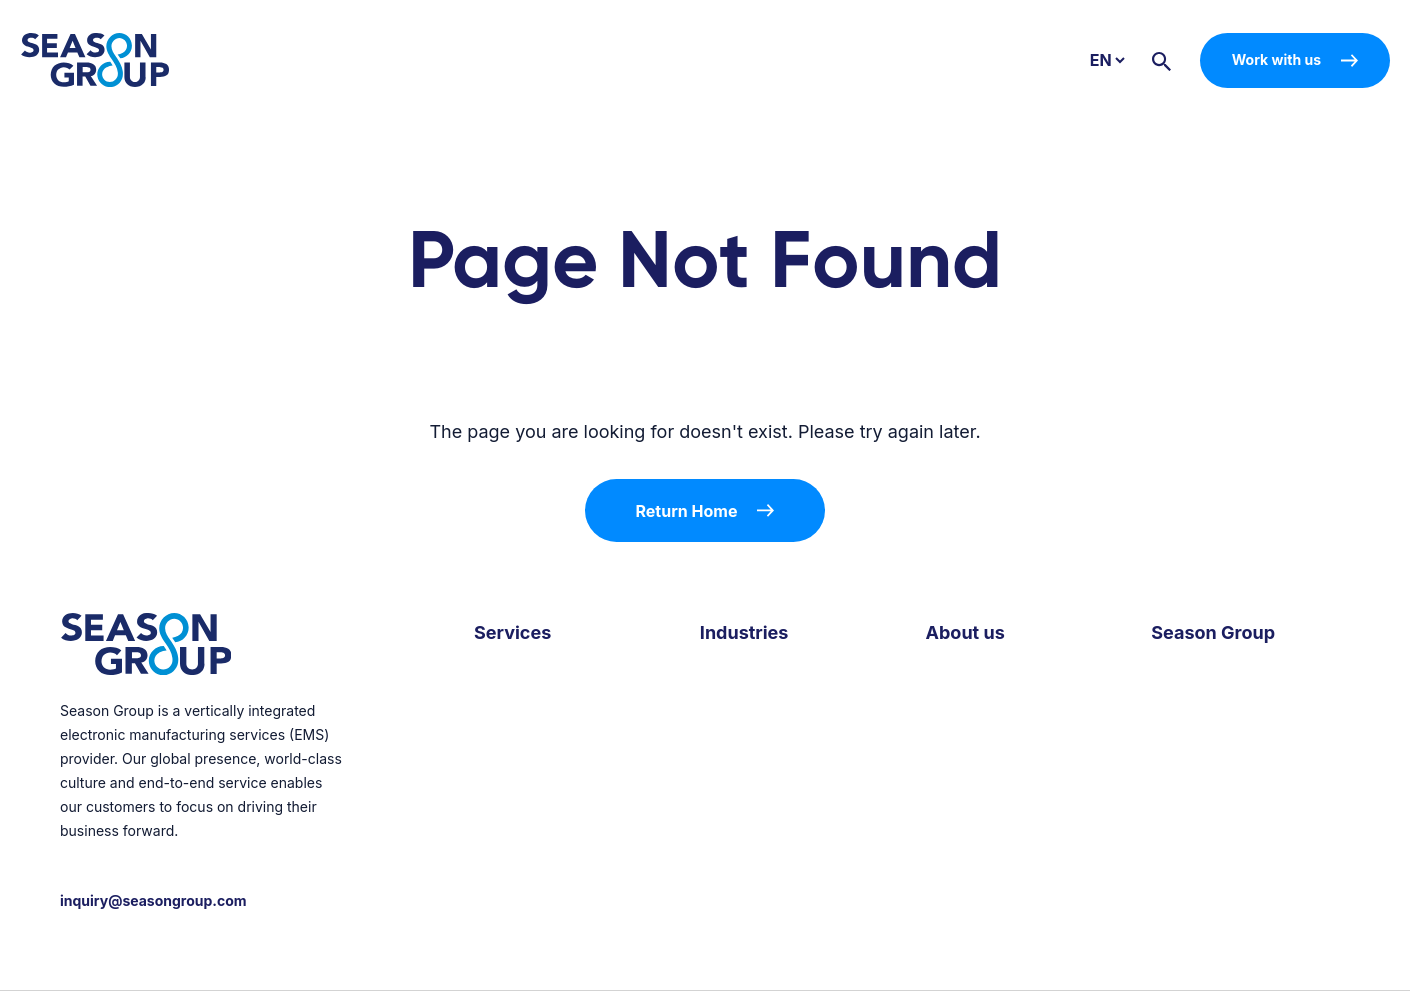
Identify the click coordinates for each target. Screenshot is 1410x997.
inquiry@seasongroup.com (153, 900)
